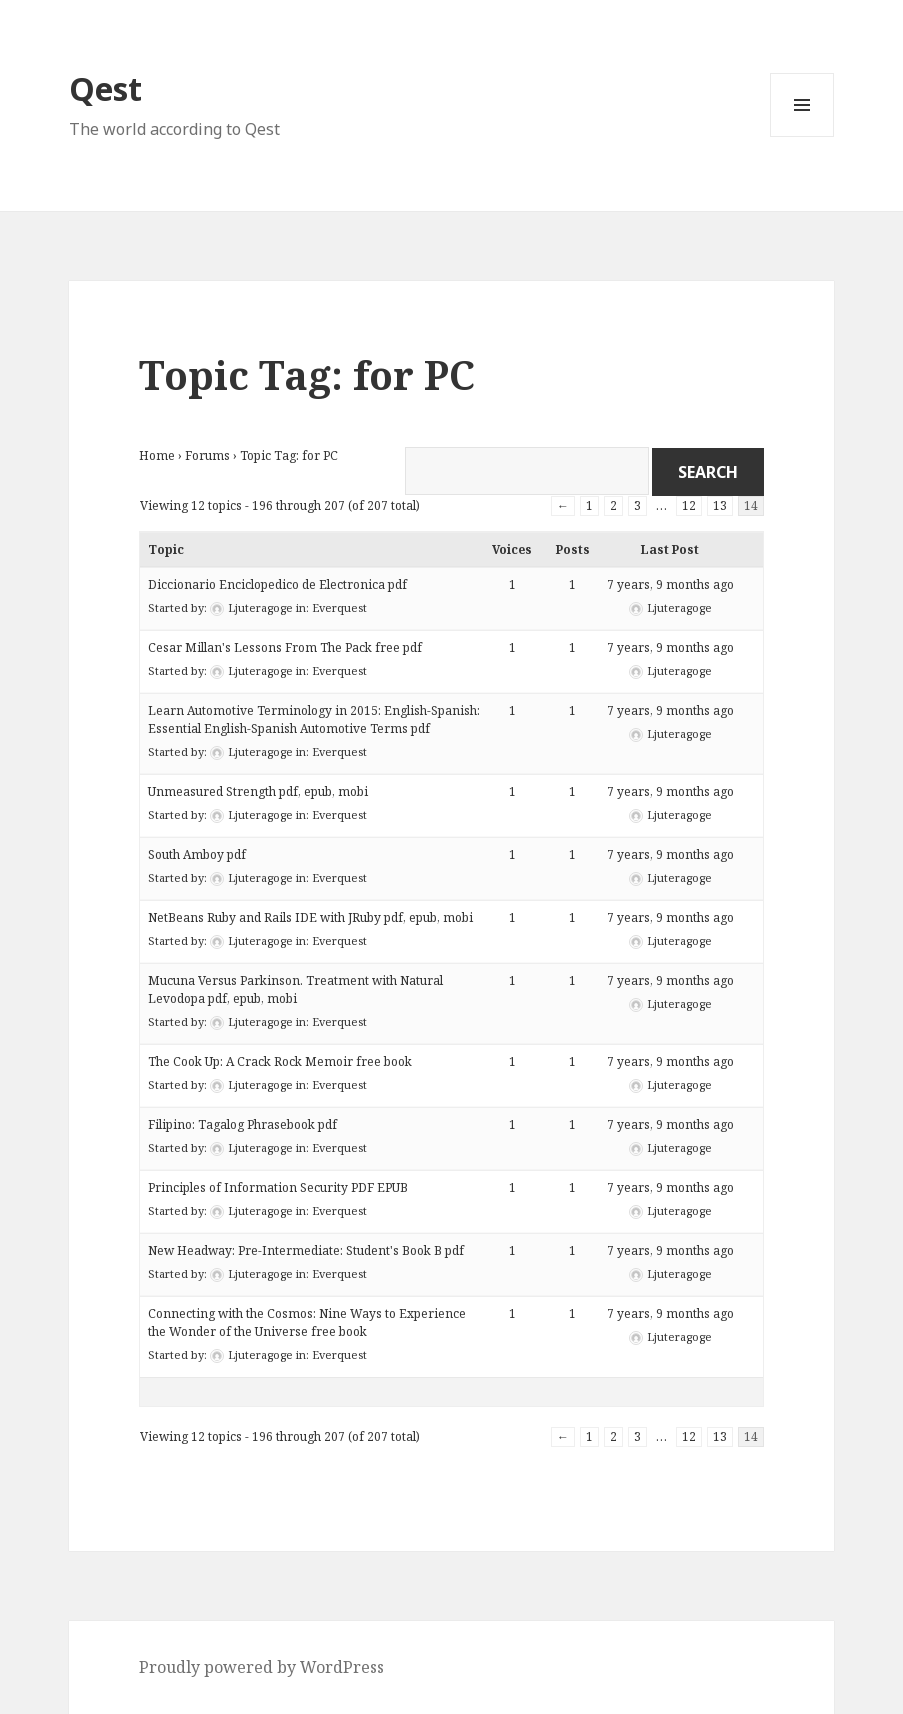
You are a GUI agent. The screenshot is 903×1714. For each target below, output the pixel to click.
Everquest (339, 607)
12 (689, 505)
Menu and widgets (802, 136)
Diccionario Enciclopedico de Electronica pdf (277, 584)
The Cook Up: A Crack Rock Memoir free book (280, 1061)
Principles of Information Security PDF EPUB (278, 1187)
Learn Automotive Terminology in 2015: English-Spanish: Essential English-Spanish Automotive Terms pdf (314, 719)
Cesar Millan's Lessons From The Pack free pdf (285, 647)
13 (720, 505)
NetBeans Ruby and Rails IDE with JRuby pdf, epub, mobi (310, 917)
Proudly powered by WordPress (261, 1667)
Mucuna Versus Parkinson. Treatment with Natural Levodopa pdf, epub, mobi (295, 989)
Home (157, 455)
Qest (105, 88)
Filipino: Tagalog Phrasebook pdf (242, 1124)
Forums (207, 455)
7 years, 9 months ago (670, 584)
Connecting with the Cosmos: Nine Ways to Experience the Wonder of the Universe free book (307, 1322)
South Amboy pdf (197, 854)
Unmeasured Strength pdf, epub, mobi (258, 791)
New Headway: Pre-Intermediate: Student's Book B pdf (306, 1250)
